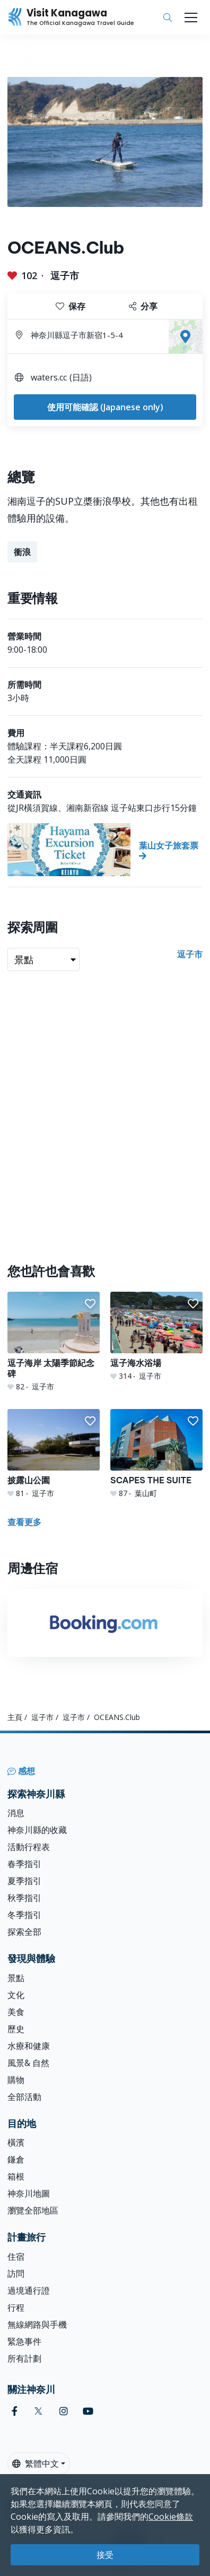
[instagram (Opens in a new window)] (63, 2411)
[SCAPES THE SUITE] (156, 1454)
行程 (15, 2307)
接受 (105, 2555)
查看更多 (24, 1522)
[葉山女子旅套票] (105, 849)
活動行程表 (28, 1847)
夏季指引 (24, 1881)
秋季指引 (24, 1898)
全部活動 (24, 2097)
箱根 (15, 2176)
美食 (15, 2012)
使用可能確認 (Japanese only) (105, 407)
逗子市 (64, 275)
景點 (15, 1978)
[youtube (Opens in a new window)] (88, 2411)
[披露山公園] (53, 1454)
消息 (15, 1813)
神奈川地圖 (28, 2193)
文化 (15, 1995)
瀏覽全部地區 (32, 2210)
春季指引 (24, 1864)
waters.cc (49, 377)
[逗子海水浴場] (156, 1336)
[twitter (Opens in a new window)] (38, 2411)
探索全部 (24, 1932)
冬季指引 (24, 1915)
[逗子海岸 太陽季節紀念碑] (53, 1342)
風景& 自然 (28, 2063)
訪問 (15, 2273)
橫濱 (15, 2142)
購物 (15, 2080)
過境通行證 (28, 2290)
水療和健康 (28, 2046)
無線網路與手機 (37, 2324)
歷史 (15, 2029)
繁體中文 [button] (35, 2463)
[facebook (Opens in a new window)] (14, 2411)
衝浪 (22, 552)
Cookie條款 (170, 2516)
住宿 (15, 2256)
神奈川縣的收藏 (37, 1830)
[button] (90, 1304)
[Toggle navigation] (191, 17)
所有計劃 (24, 2358)
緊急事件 (24, 2341)
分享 (143, 306)
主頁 (14, 1717)
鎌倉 (15, 2159)
